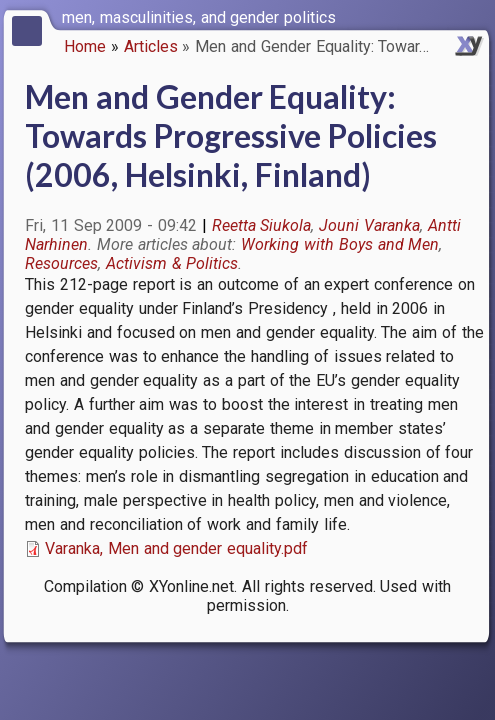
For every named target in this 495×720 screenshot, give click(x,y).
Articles (151, 46)
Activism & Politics (172, 263)
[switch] (475, 16)
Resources (61, 263)
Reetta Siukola (262, 225)
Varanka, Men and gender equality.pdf (176, 548)
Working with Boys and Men (340, 244)
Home (85, 46)
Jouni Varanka (369, 225)
